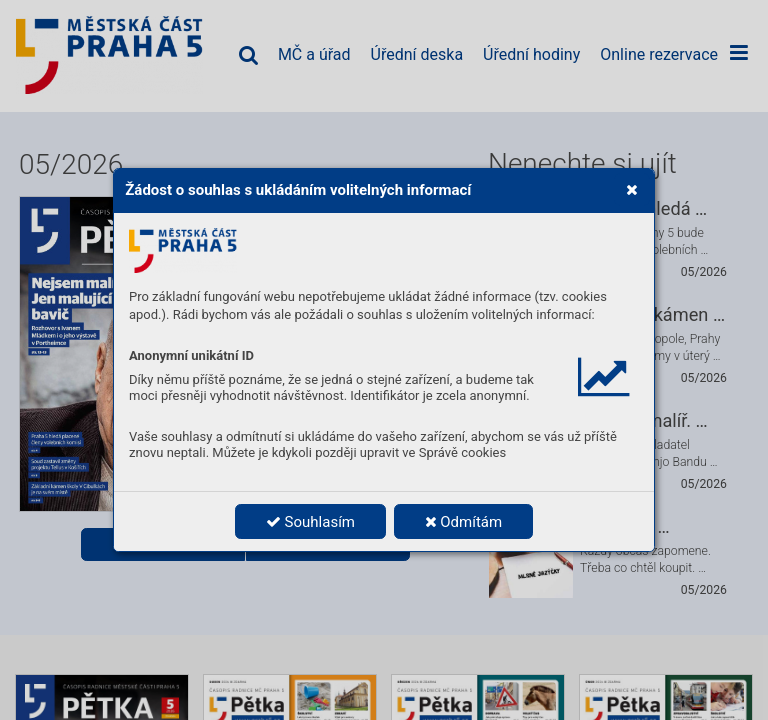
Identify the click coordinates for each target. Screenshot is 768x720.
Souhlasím (310, 522)
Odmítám (464, 522)
